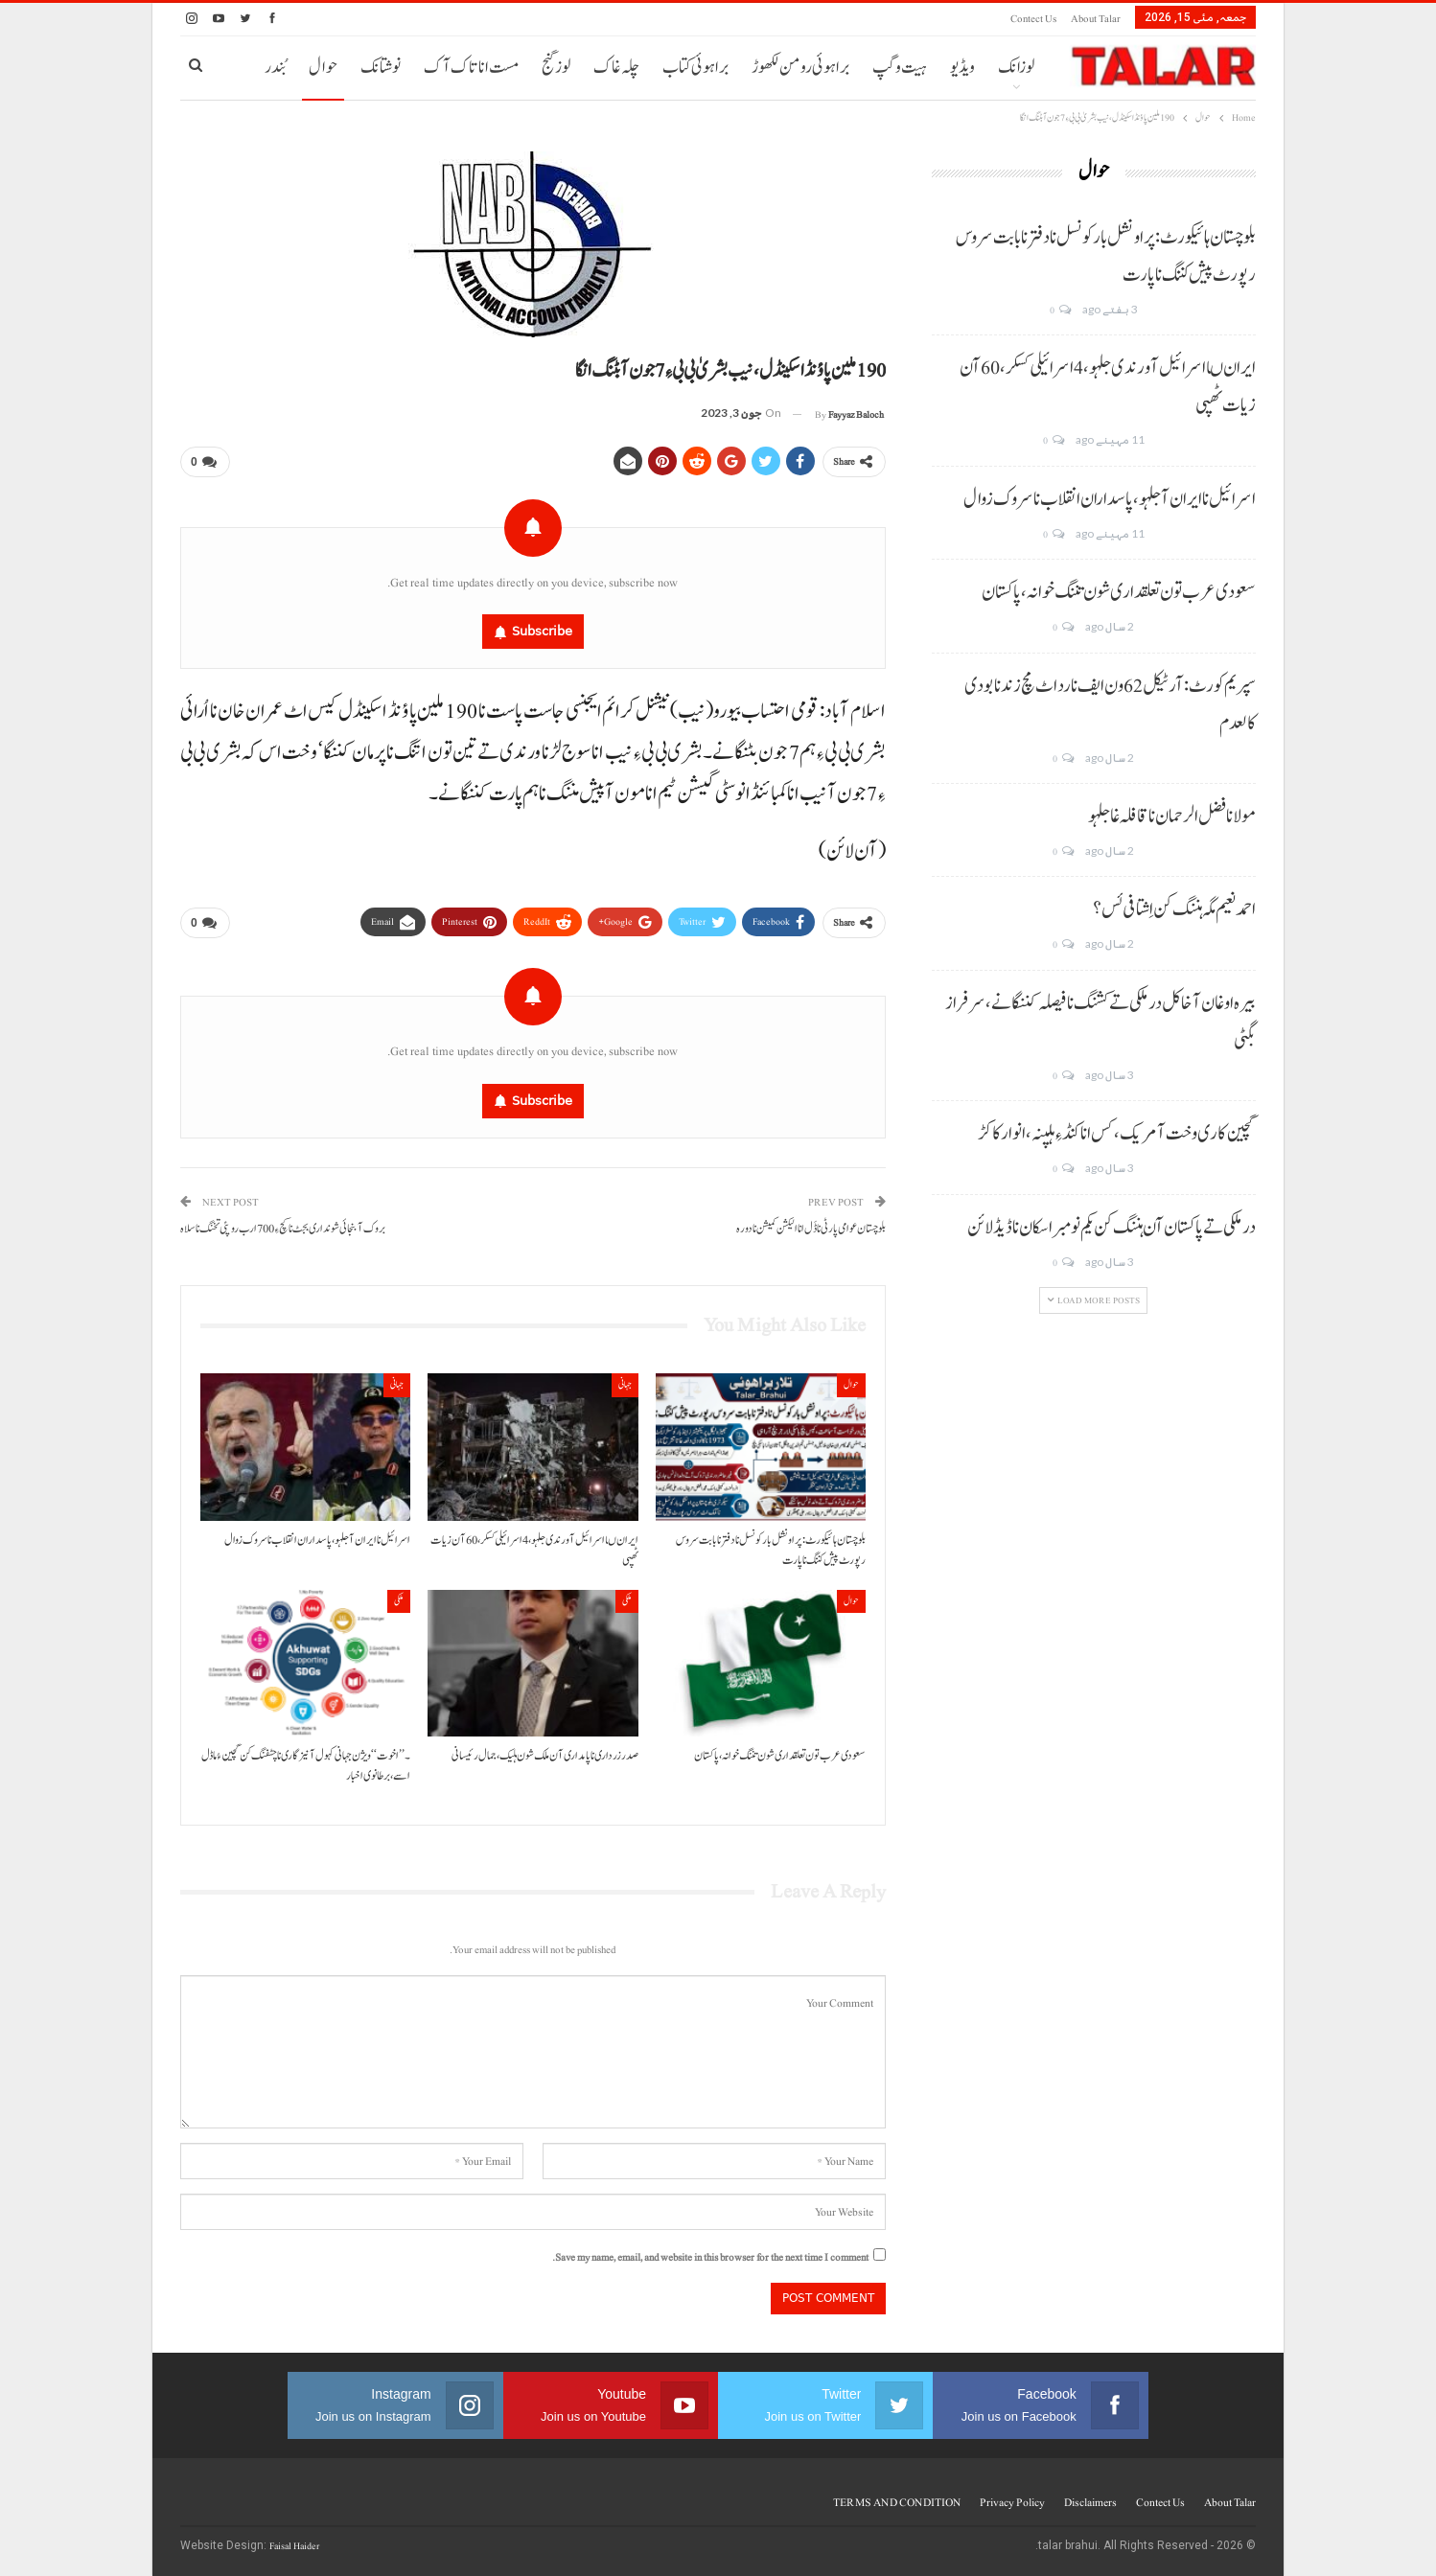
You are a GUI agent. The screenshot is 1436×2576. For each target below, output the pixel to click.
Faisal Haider (294, 2546)
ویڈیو (962, 67)
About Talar (1096, 19)
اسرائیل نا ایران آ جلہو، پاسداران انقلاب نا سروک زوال (1109, 499)
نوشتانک (380, 67)
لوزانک (1016, 67)
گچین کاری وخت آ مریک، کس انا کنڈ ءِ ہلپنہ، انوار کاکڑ (1117, 1133)
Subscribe (542, 631)
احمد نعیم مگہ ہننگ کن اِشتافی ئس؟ (1174, 909)
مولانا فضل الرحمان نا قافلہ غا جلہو (1172, 816)
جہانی (625, 1384)
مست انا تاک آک (471, 67)
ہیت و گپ (899, 67)
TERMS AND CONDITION (897, 2502)
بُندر (275, 67)
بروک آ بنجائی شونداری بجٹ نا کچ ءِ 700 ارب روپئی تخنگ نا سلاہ (282, 1229)
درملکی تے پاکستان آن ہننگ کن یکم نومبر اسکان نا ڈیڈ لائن (1111, 1227)
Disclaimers (1090, 2502)
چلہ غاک (616, 67)
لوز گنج (556, 67)
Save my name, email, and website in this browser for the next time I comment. (710, 2257)
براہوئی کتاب (695, 67)
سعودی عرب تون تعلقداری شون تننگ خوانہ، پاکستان (1119, 592)
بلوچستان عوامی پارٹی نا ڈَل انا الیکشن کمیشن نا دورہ (811, 1229)
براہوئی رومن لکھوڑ (800, 67)
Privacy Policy (1012, 2502)
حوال (323, 67)
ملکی (627, 1601)
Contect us (1033, 19)
